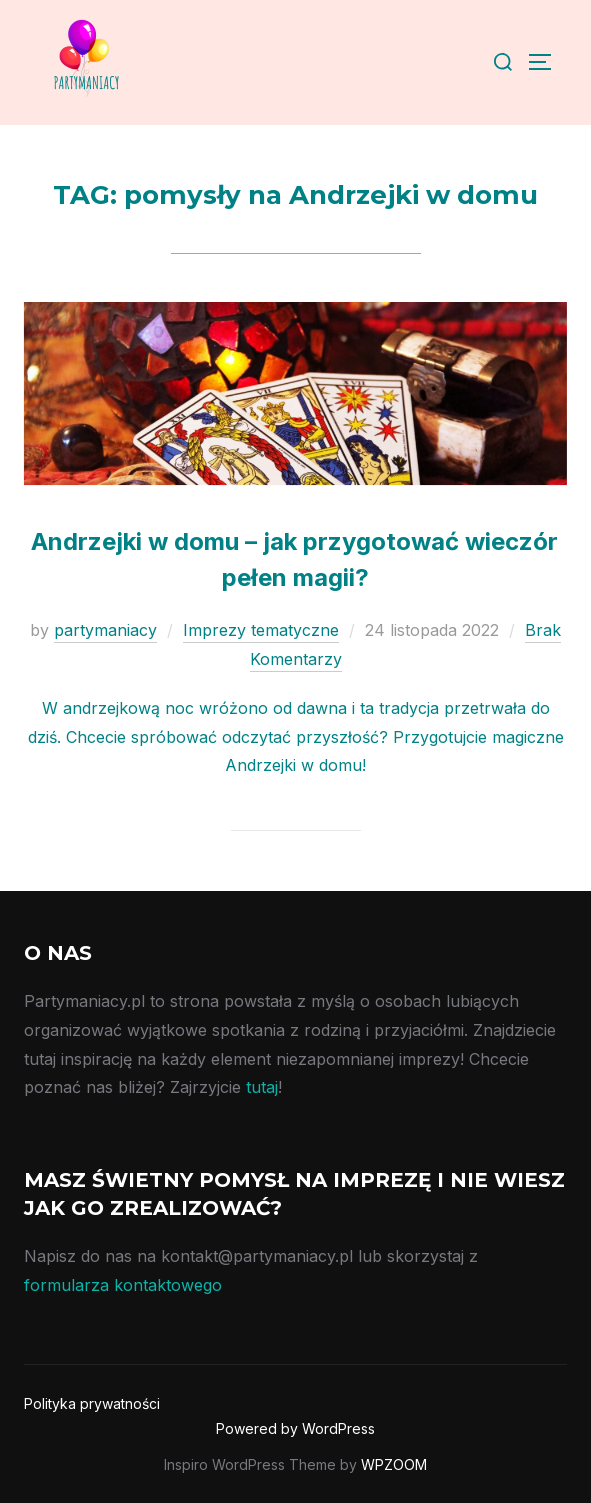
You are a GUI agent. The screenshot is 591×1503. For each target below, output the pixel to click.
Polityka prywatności (92, 1403)
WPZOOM (394, 1464)
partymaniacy (105, 630)
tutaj (262, 1087)
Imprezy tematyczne (261, 630)
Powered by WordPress (295, 1428)
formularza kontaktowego (123, 1285)
